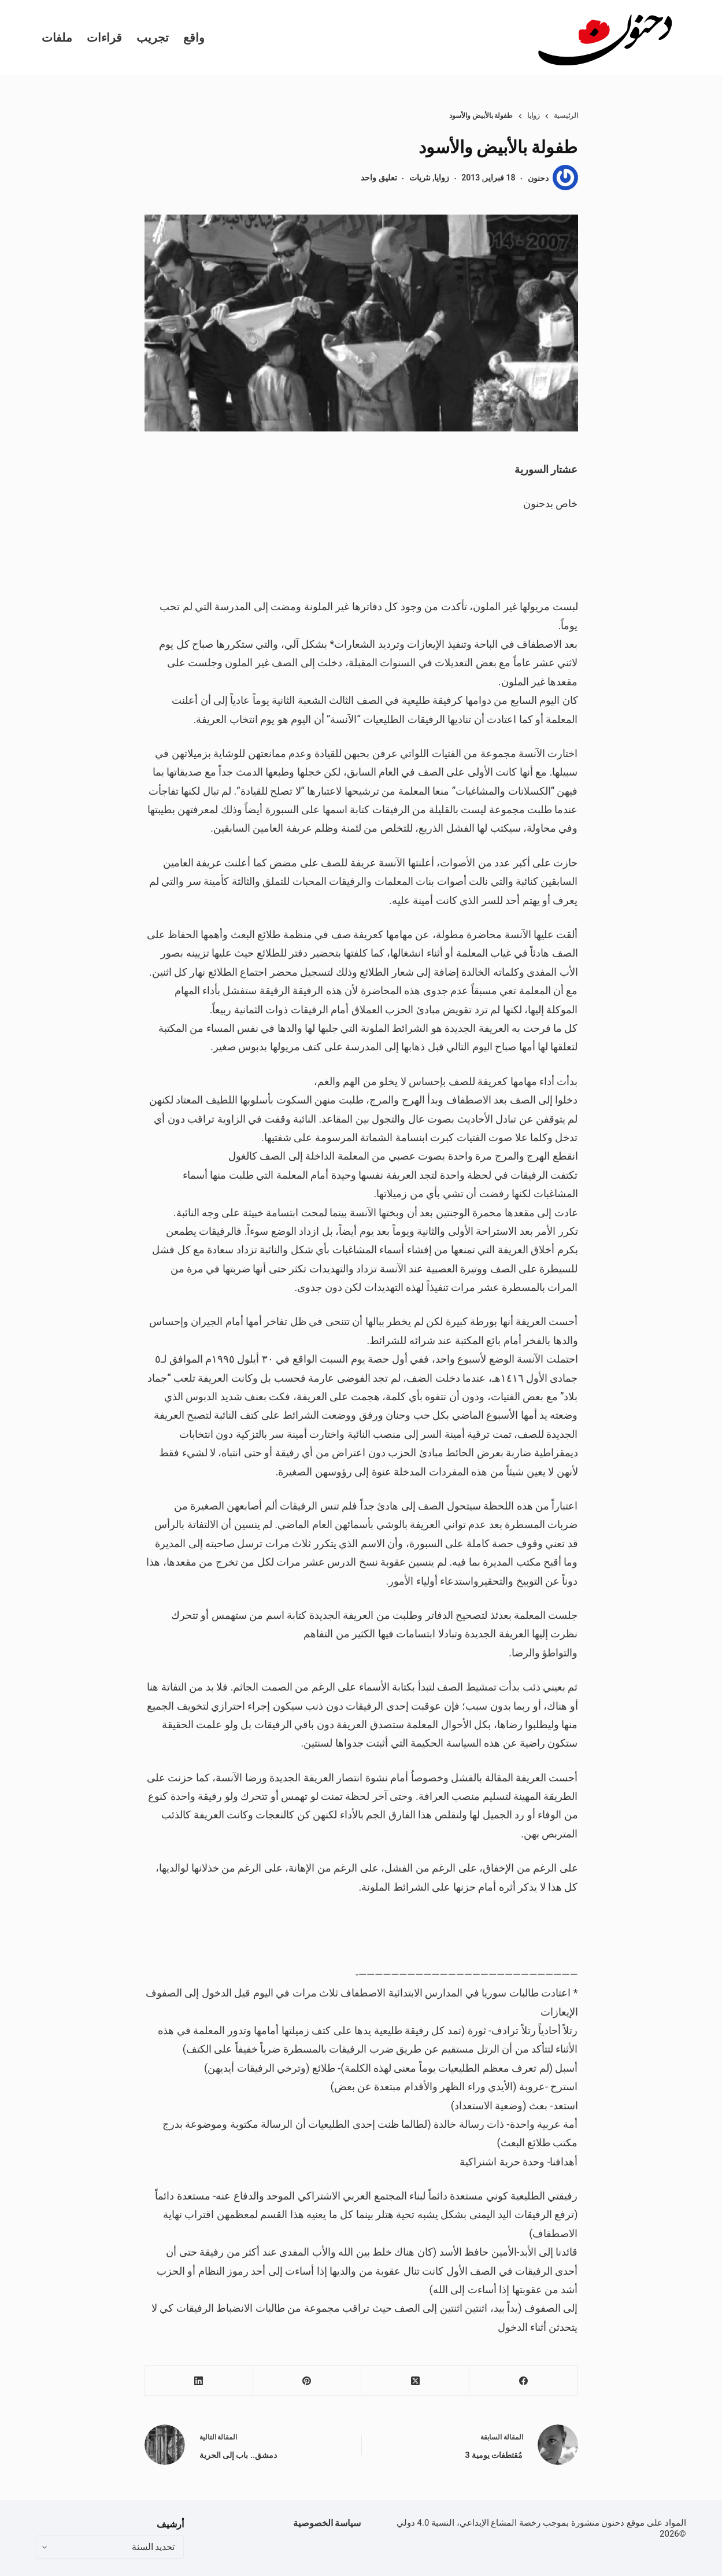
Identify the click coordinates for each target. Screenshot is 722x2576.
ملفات (57, 38)
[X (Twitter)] (415, 2381)
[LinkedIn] (199, 2381)
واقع (194, 38)
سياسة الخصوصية (327, 2523)
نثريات (420, 177)
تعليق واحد (379, 177)
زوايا (441, 177)
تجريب (152, 38)
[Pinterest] (307, 2381)
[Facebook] (523, 2381)
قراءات (104, 38)
